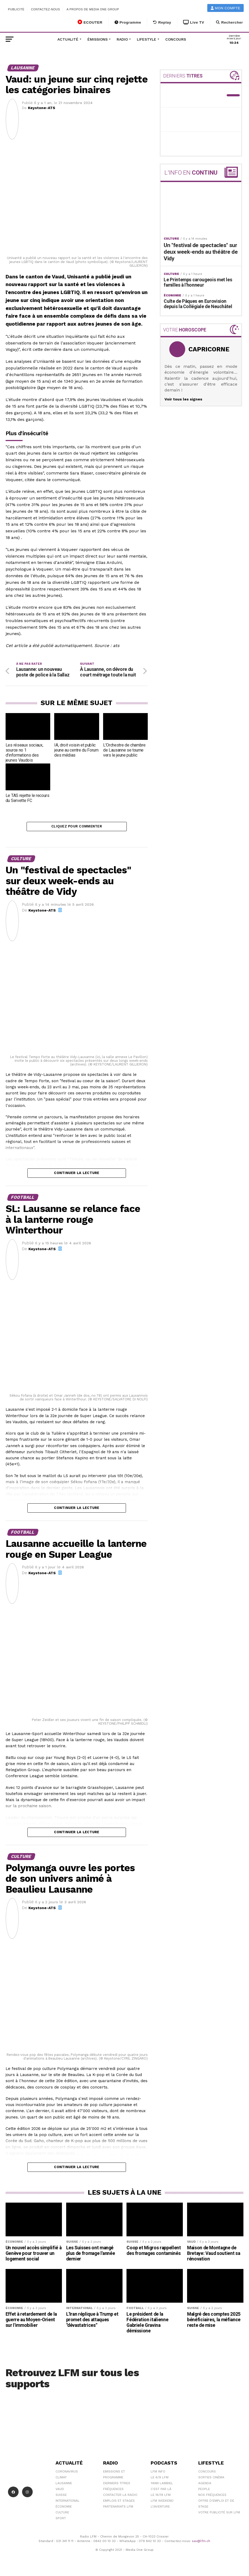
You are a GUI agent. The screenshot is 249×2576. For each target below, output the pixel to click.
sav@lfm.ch (201, 2543)
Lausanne (64, 2486)
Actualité (67, 39)
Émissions (97, 39)
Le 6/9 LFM (159, 2480)
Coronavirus (67, 2474)
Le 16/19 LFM (161, 2497)
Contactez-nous (45, 9)
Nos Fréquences (212, 2497)
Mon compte (225, 8)
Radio (122, 39)
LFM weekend (162, 2503)
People (204, 2491)
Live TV (193, 22)
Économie (64, 2509)
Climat (61, 2480)
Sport (61, 2521)
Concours (175, 39)
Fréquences (113, 2491)
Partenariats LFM (118, 2509)
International (67, 2503)
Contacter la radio (120, 2497)
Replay (162, 22)
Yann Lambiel (162, 2486)
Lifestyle (146, 39)
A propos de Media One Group (93, 9)
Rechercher (229, 22)
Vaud (60, 2491)
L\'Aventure (160, 2509)
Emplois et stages (119, 2503)
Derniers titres (116, 2486)
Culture (62, 2515)
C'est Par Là (161, 2491)
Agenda (204, 2486)
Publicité (16, 9)
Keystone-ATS (41, 108)
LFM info (158, 2474)
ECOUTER (90, 22)
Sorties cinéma (211, 2480)
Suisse (61, 2497)
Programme (128, 22)
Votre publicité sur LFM (219, 2515)
